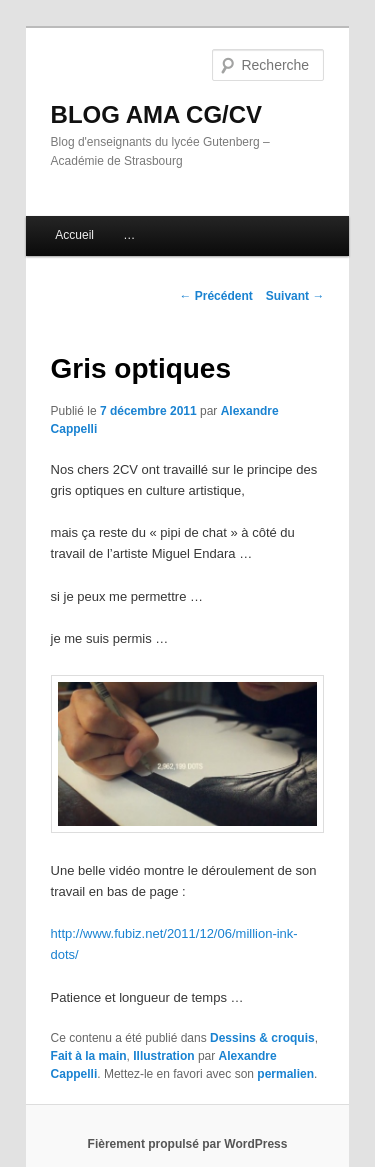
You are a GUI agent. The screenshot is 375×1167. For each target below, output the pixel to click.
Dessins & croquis (262, 1038)
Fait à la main (89, 1056)
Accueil (74, 235)
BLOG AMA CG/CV (157, 114)
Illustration (163, 1056)
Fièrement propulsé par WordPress (188, 1144)
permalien (285, 1074)
